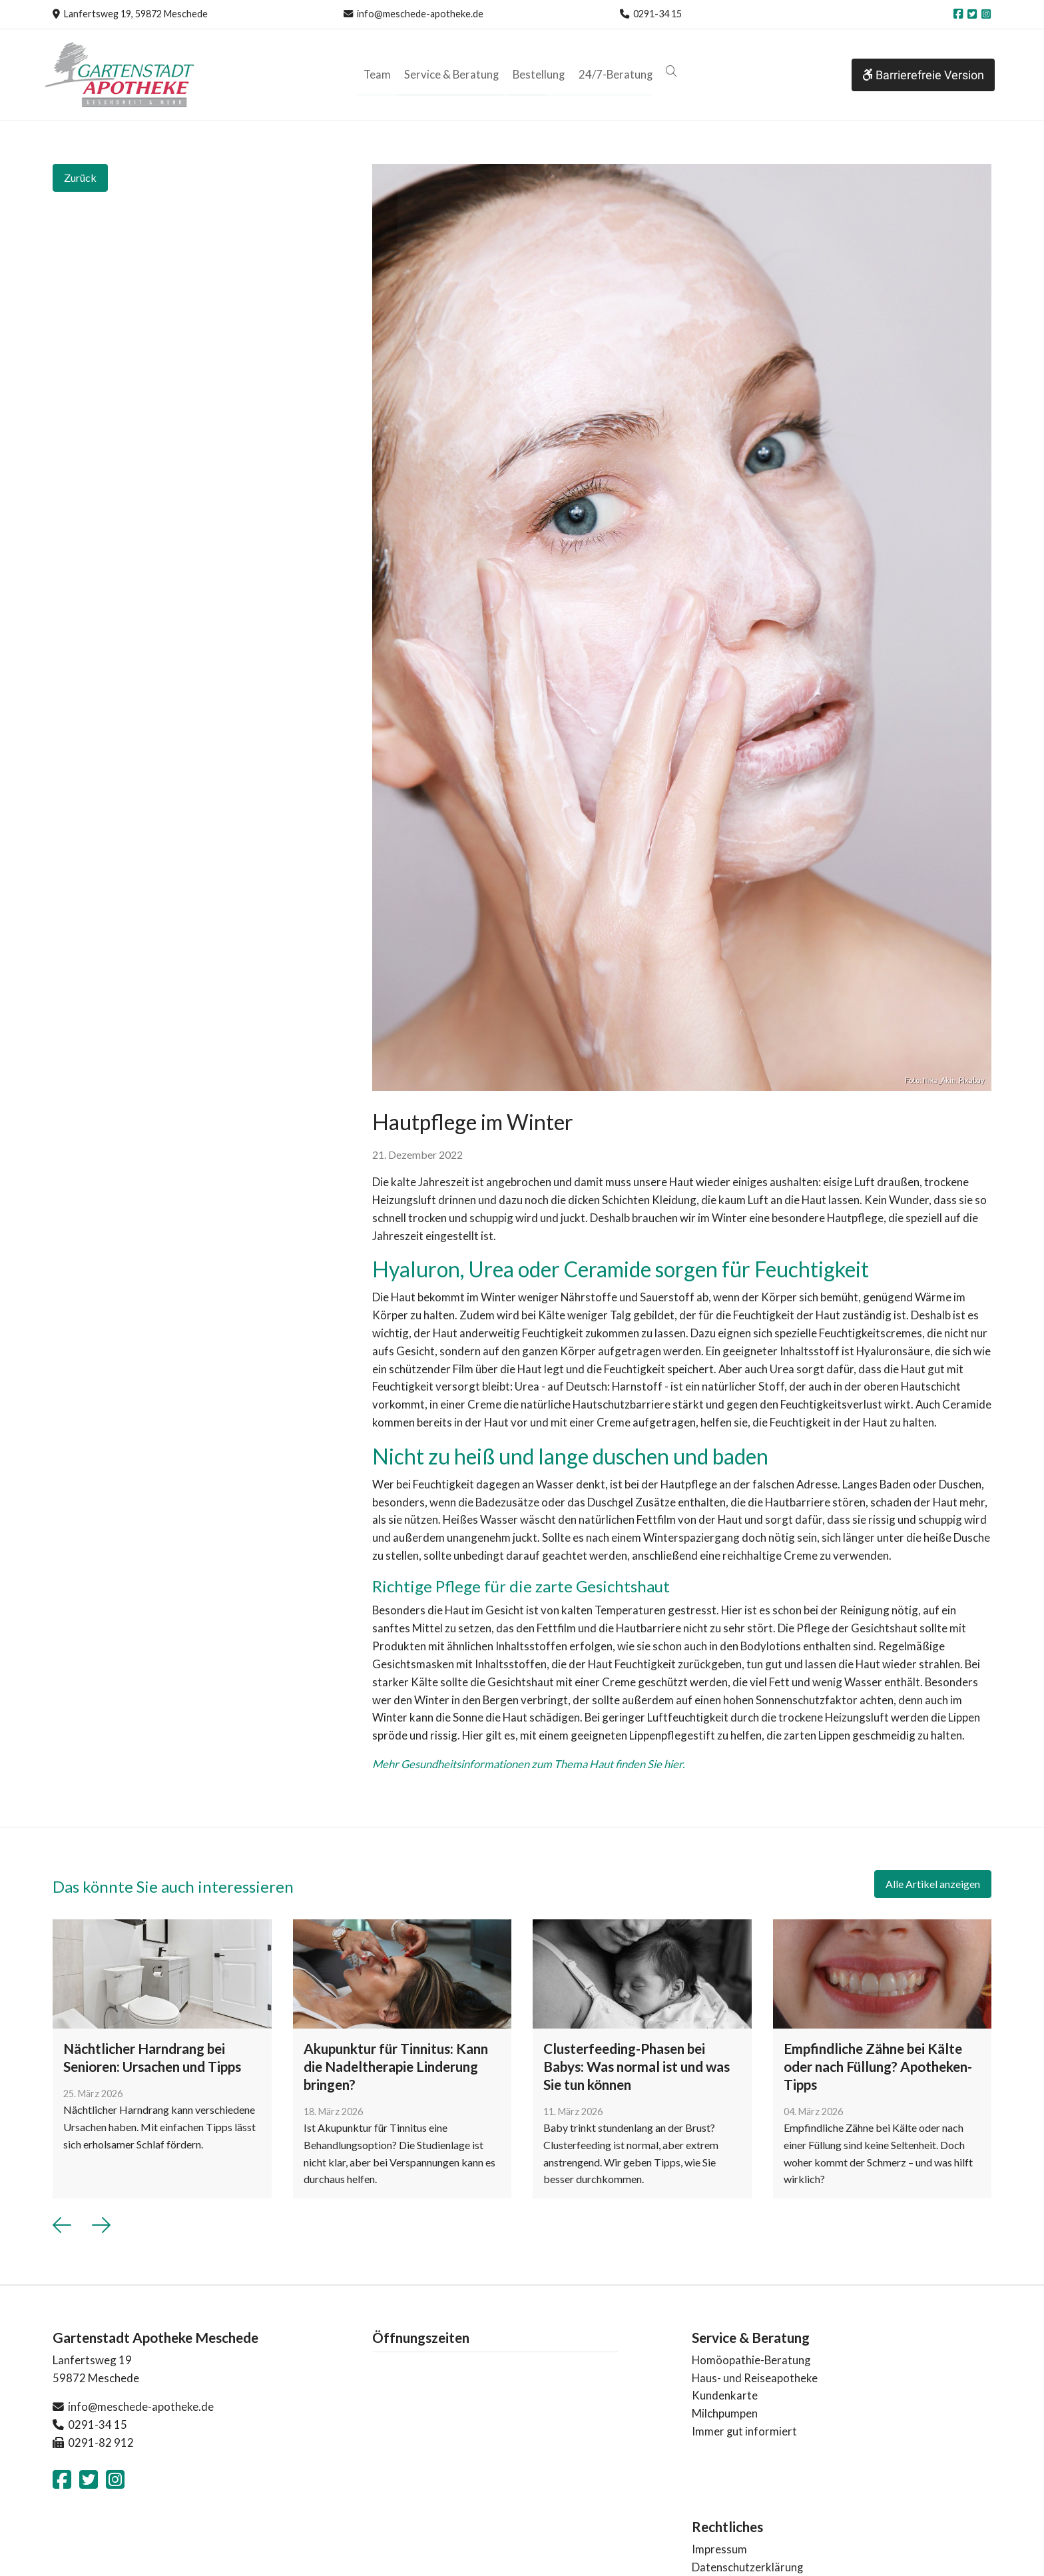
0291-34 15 (657, 13)
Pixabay (972, 1080)
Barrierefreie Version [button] (923, 75)
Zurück (80, 177)
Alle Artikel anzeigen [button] (933, 1883)
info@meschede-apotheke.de (420, 13)
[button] (666, 72)
